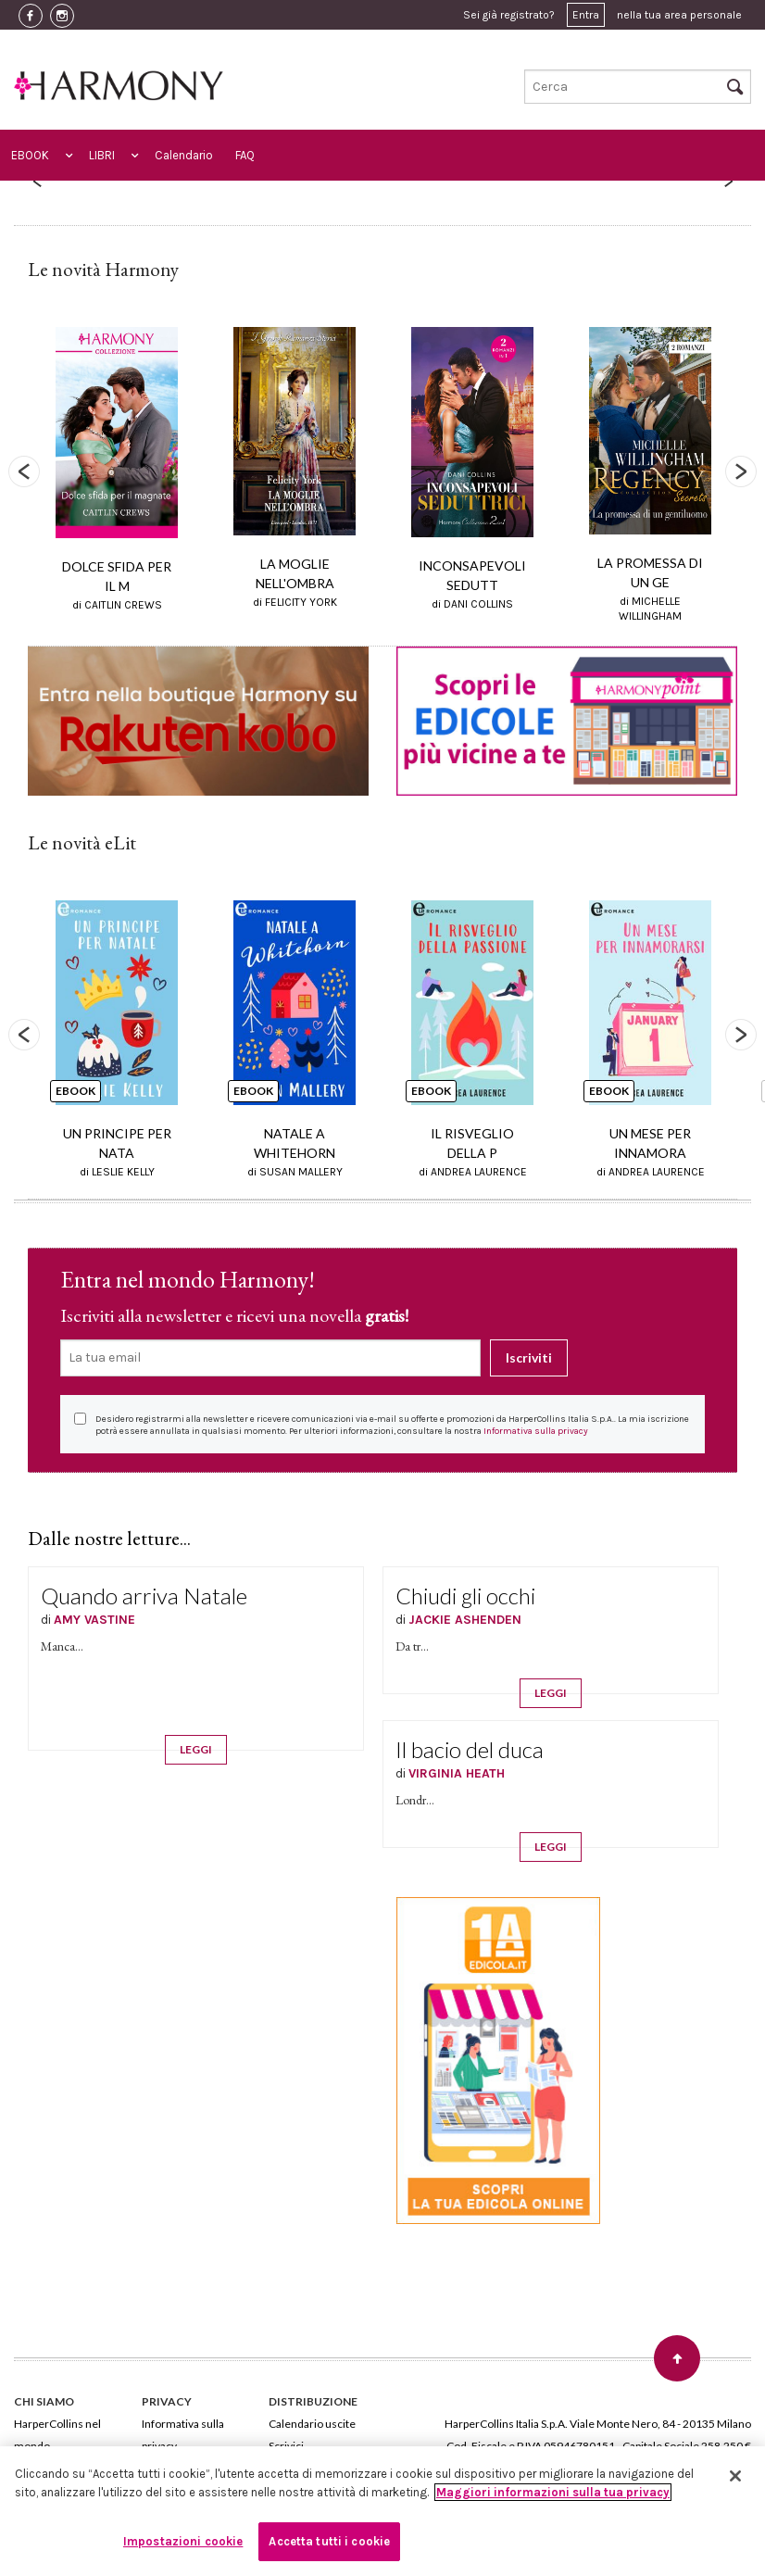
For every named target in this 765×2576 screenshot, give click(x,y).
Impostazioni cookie (183, 2541)
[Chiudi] (735, 2476)
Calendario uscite (312, 2424)
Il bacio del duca (469, 1749)
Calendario (184, 155)
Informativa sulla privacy (535, 1431)
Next (741, 471)
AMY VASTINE (94, 1619)
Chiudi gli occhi (465, 1595)
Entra (585, 14)
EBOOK (30, 155)
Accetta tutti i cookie (329, 2541)
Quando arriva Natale (144, 1595)
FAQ (245, 155)
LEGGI (196, 1749)
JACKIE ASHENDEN (464, 1619)
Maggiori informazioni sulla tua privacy (553, 2492)
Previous (24, 471)
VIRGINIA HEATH (456, 1773)
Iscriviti (529, 1357)
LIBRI (102, 155)
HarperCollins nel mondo (57, 2435)
